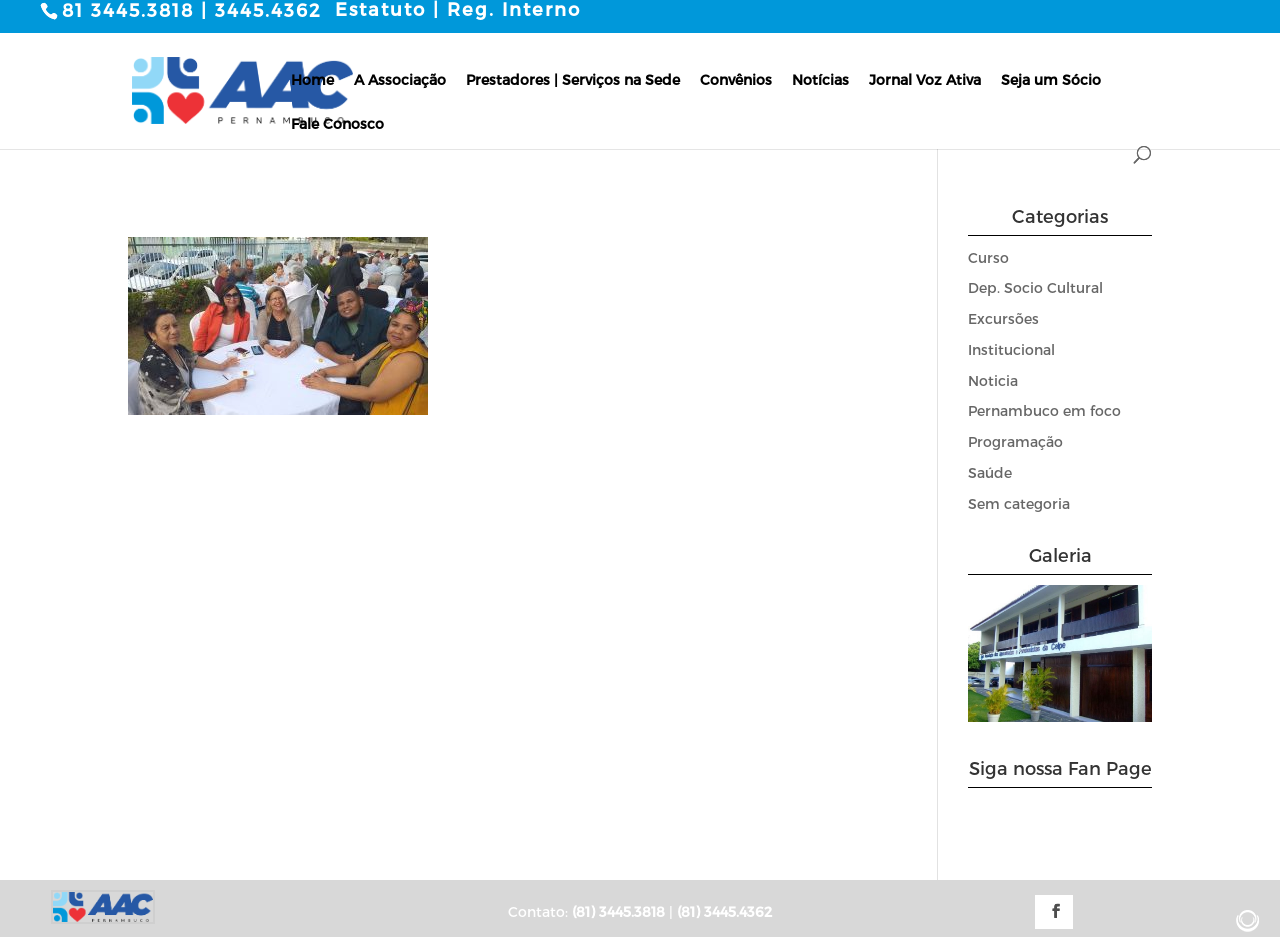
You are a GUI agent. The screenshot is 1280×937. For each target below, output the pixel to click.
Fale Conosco (337, 123)
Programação (1015, 441)
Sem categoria (1019, 503)
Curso (988, 257)
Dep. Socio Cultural (1035, 287)
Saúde (990, 472)
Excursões (1003, 318)
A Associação (400, 79)
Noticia (993, 380)
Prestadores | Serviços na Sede (573, 79)
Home (312, 79)
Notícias (820, 79)
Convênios (736, 79)
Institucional (1011, 349)
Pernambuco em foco (1044, 410)
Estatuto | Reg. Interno (458, 9)
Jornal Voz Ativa (925, 79)
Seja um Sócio (1051, 79)
